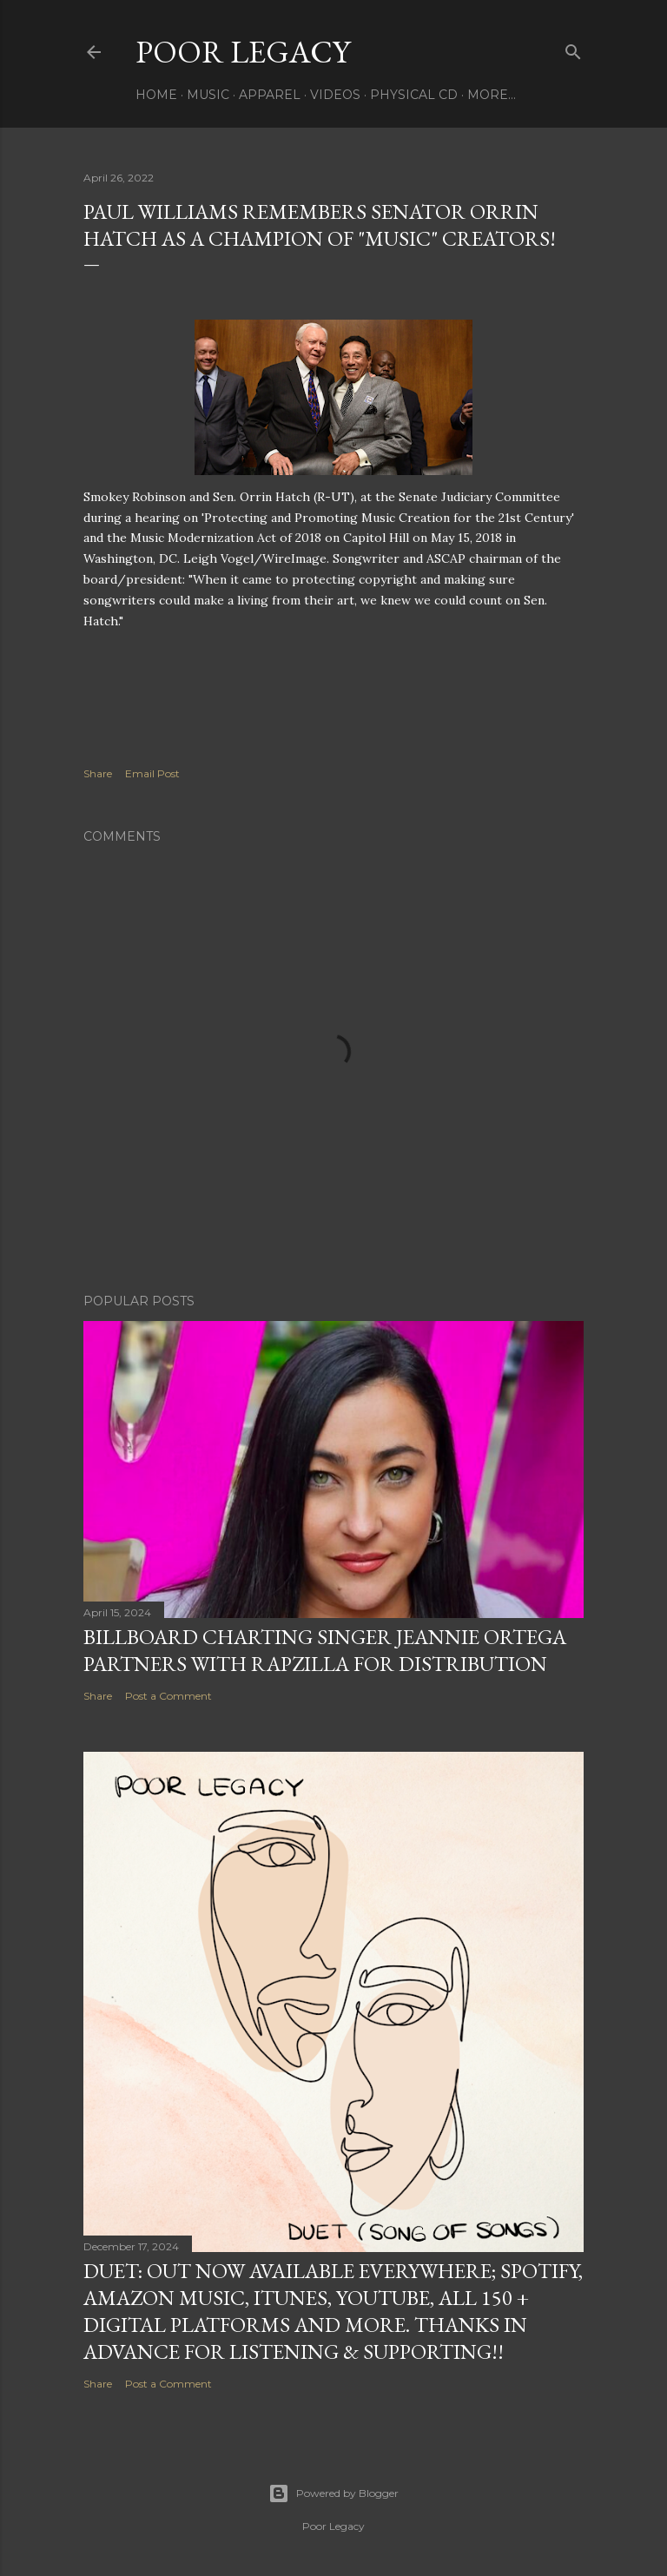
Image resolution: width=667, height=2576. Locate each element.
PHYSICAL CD (414, 94)
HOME (156, 94)
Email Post (152, 773)
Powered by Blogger (333, 2493)
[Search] (573, 48)
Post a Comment (168, 1695)
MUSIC (208, 94)
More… (491, 94)
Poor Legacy (242, 51)
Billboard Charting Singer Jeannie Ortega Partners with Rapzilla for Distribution (324, 1650)
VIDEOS (335, 94)
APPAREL (269, 94)
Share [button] (97, 773)
